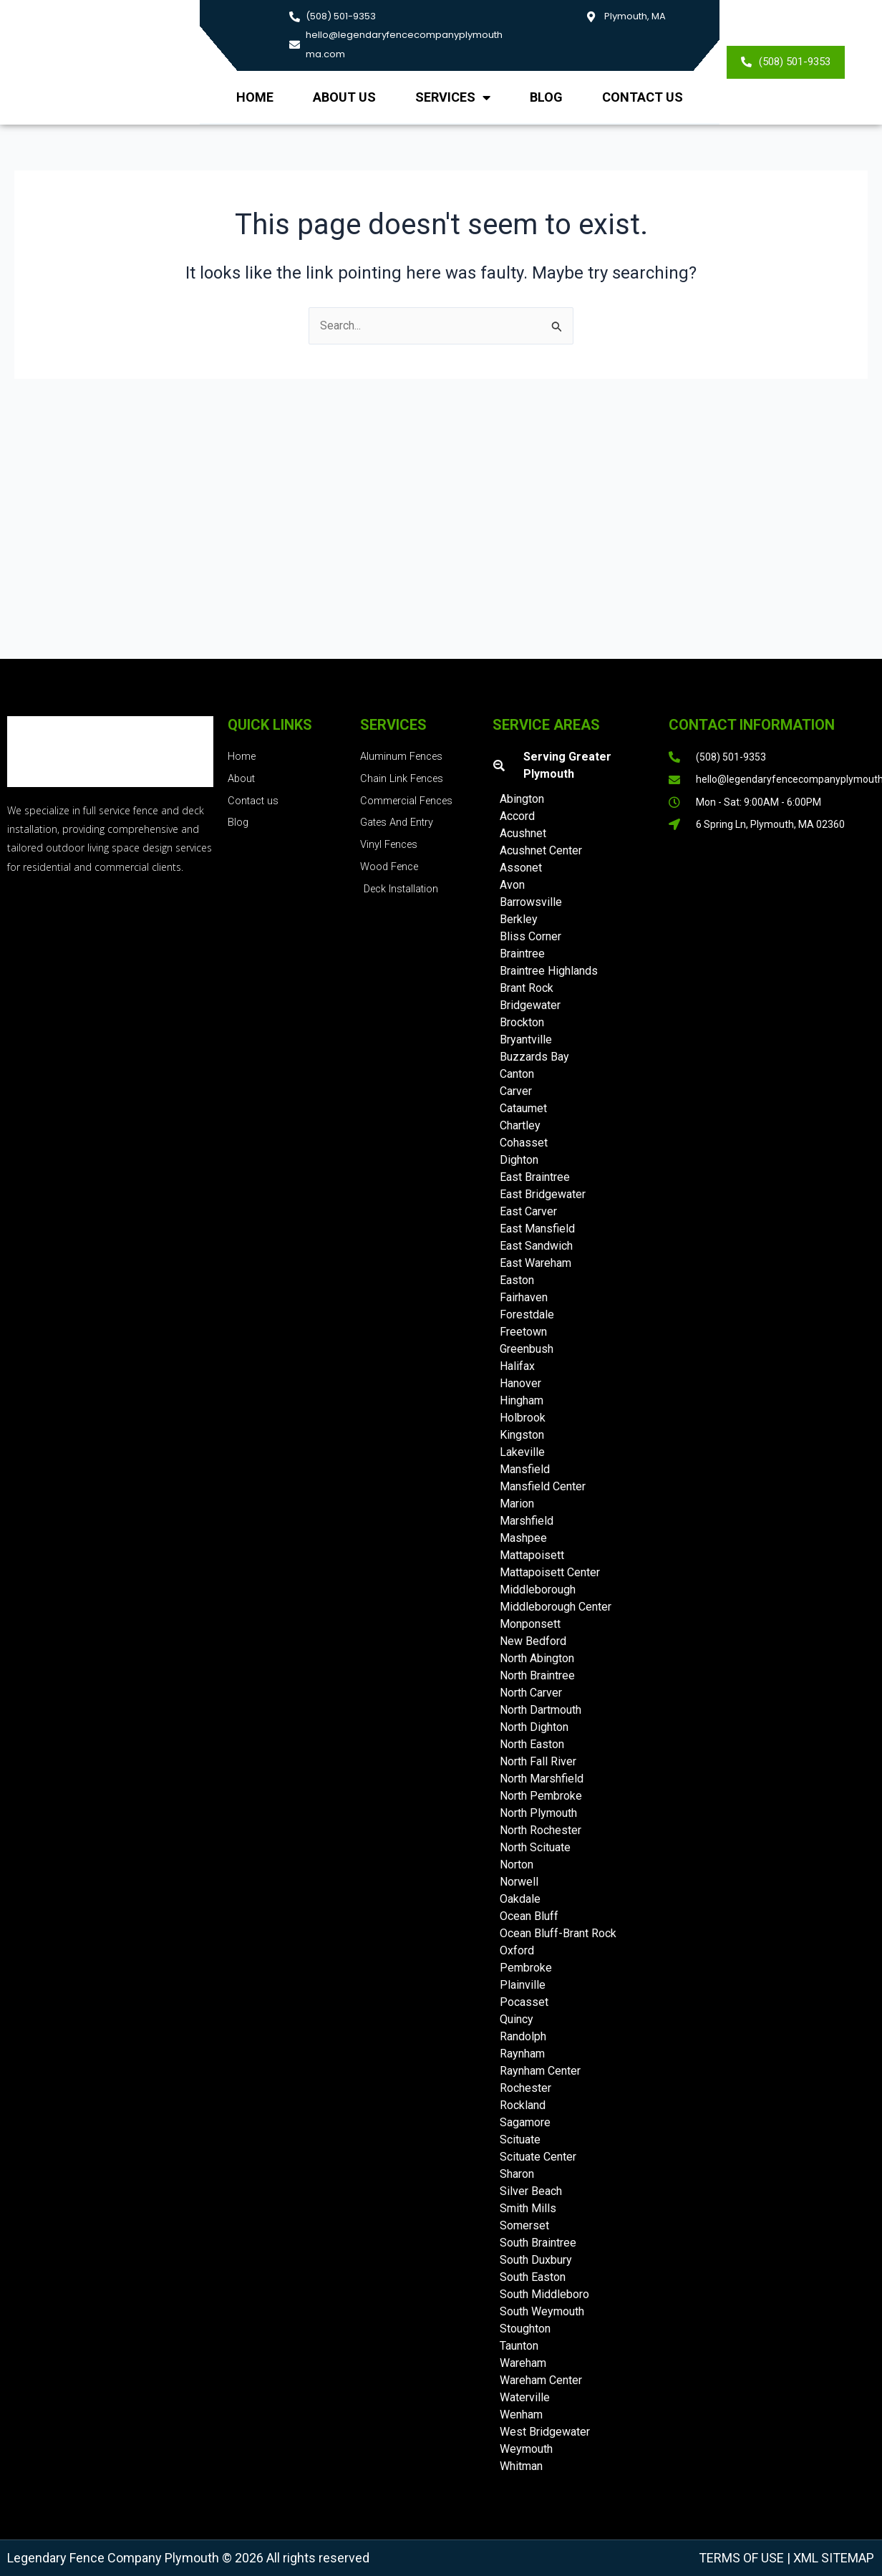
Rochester (525, 2088)
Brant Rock (526, 988)
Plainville (523, 1985)
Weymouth (526, 2449)
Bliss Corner (530, 936)
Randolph (523, 2036)
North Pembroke (541, 1796)
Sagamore (525, 2122)
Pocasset (524, 2002)
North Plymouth (538, 1813)
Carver (516, 1091)
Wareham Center (541, 2380)
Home (254, 97)
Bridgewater (530, 1005)
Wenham (521, 2414)
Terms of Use (741, 2557)
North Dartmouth (540, 1710)
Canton (517, 1074)
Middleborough (538, 1589)
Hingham (521, 1400)
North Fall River (538, 1761)
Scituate (520, 2139)
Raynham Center (540, 2071)
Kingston (522, 1435)
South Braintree (538, 2242)
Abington (522, 799)
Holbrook (523, 1417)
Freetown (523, 1331)
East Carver (528, 1211)
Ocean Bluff (529, 1916)
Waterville (525, 2397)
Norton (516, 1864)
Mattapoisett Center (550, 1572)
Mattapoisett (532, 1555)
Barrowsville (531, 902)
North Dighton (534, 1727)
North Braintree (537, 1675)
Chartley (520, 1125)
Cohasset (524, 1142)
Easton (517, 1280)
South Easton (533, 2277)
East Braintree (535, 1177)
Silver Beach (531, 2191)
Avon (512, 885)
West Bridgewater (545, 2431)
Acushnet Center (541, 850)
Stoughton (525, 2328)
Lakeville (522, 1452)
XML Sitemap (832, 2557)
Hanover (520, 1383)
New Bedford (533, 1641)
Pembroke (526, 1967)
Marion (517, 1503)
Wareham (523, 2363)
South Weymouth (542, 2311)
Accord (517, 816)
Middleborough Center (555, 1606)
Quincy (516, 2019)
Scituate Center (538, 2156)
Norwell (519, 1881)
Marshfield (526, 1521)
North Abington (537, 1658)
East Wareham (535, 1263)
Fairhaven (524, 1297)
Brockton (522, 1022)
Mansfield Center (543, 1486)
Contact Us (642, 97)
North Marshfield (541, 1778)
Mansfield (525, 1469)
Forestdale (527, 1314)
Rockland (523, 2105)
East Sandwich (536, 1246)
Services (452, 97)
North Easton (532, 1744)
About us (344, 97)
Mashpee (523, 1538)
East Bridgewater (543, 1194)
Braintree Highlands (549, 971)
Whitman (521, 2466)
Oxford (517, 1950)
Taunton (519, 2346)
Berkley (519, 919)
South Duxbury (536, 2260)
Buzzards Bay (534, 1056)
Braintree (522, 953)
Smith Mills (528, 2208)
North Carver (531, 1692)
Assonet (521, 867)
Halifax (517, 1366)
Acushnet (523, 833)
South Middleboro (544, 2294)
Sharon (517, 2174)
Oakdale (520, 1899)
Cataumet (523, 1108)
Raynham (522, 2053)
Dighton (519, 1160)
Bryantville (526, 1039)
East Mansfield (537, 1228)
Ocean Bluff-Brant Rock (558, 1933)
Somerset (524, 2225)
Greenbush (526, 1349)
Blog (546, 97)
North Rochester (540, 1830)
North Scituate (535, 1847)
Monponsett (530, 1624)
